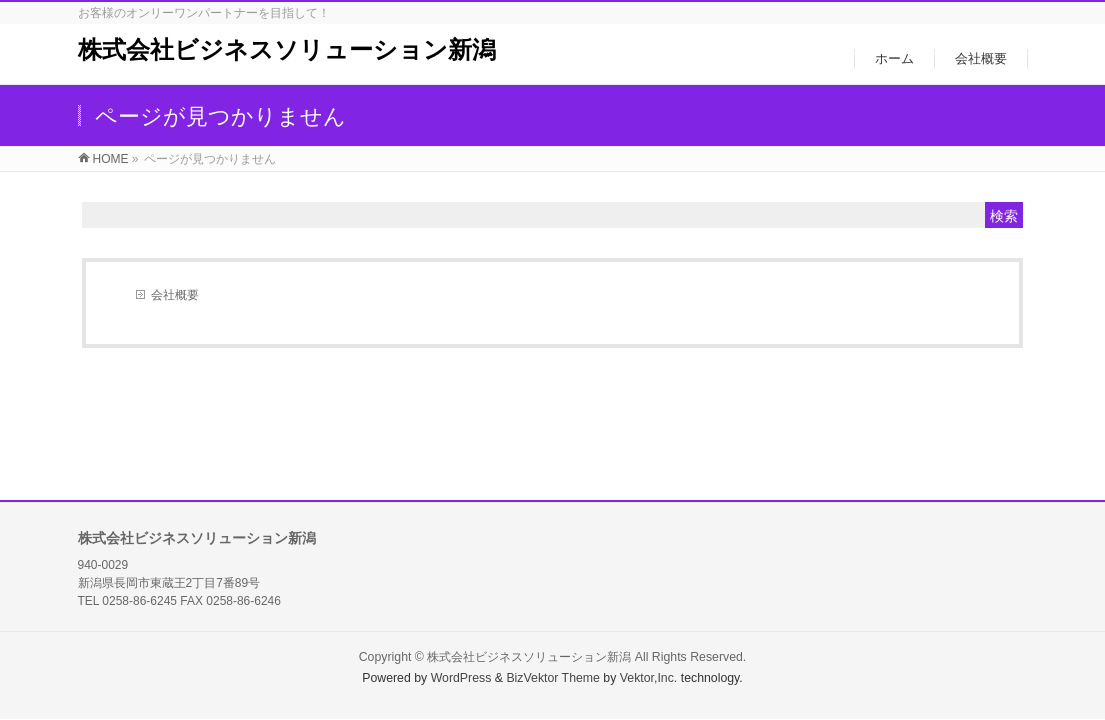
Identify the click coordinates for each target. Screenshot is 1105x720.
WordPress (461, 678)
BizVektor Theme (553, 678)
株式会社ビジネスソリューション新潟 (287, 49)
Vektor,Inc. (649, 678)
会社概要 (175, 295)
